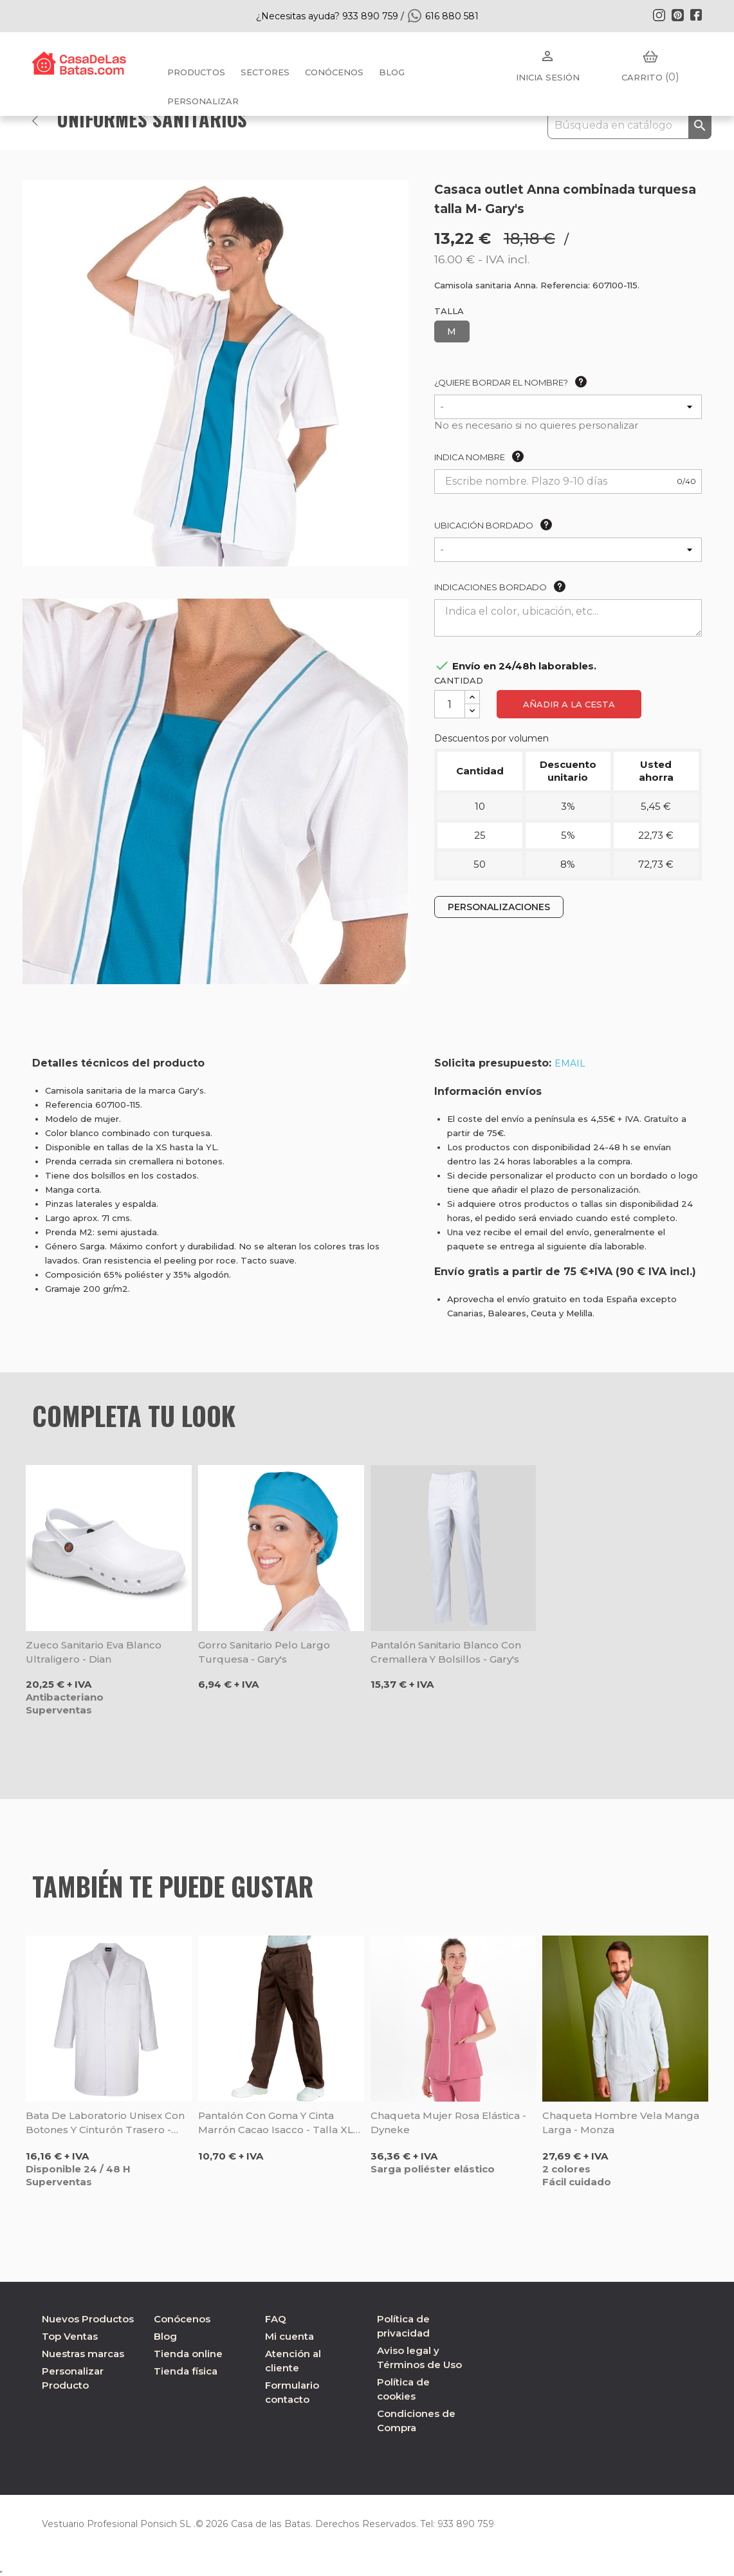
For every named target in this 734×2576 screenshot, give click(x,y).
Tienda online (188, 2353)
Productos (196, 72)
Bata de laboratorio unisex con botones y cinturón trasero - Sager (105, 2123)
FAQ (275, 2319)
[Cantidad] (449, 704)
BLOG (392, 72)
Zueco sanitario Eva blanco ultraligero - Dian (93, 1652)
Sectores (265, 72)
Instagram (659, 15)
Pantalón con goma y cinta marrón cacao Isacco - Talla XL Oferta (275, 2123)
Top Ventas (70, 2336)
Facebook (696, 15)
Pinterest (677, 15)
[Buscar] (629, 125)
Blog (165, 2336)
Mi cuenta (289, 2336)
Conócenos (334, 72)
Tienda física (185, 2371)
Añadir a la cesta (569, 704)
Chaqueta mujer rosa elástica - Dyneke (448, 2122)
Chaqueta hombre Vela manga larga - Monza (620, 2122)
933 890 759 (459, 2524)
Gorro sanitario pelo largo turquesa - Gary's (264, 1652)
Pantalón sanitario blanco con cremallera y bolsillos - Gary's (446, 1652)
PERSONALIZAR (203, 101)
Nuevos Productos (88, 2319)
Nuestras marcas (83, 2353)
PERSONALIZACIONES (499, 907)
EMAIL (570, 1063)
